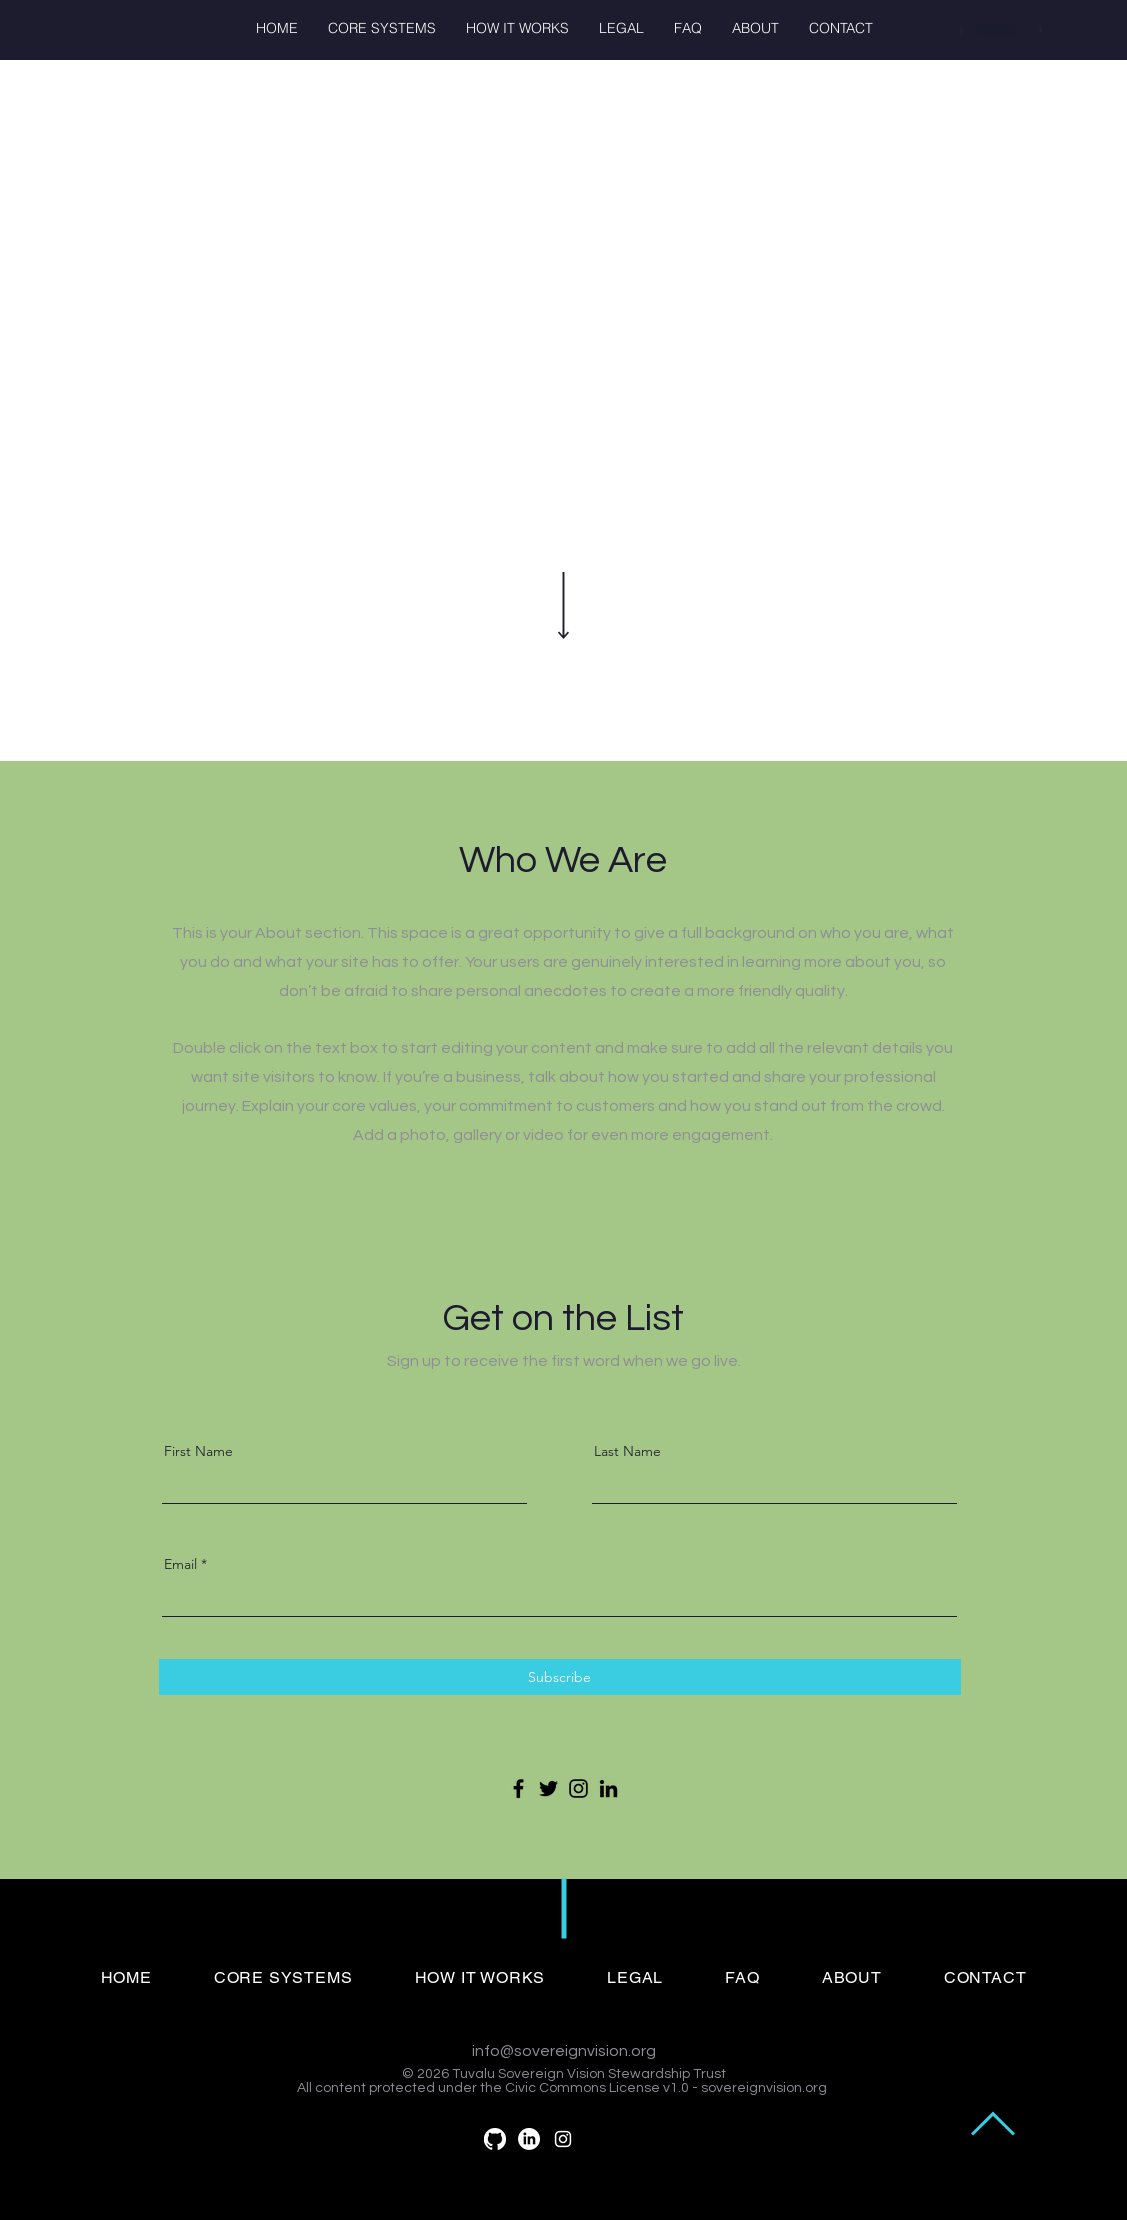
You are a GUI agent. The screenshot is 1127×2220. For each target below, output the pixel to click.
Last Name (627, 1451)
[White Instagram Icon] (563, 2139)
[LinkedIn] (608, 1788)
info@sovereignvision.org (564, 2051)
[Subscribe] (560, 1677)
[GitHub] (495, 2139)
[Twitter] (548, 1788)
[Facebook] (518, 1788)
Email (180, 1564)
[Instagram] (578, 1788)
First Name (198, 1451)
